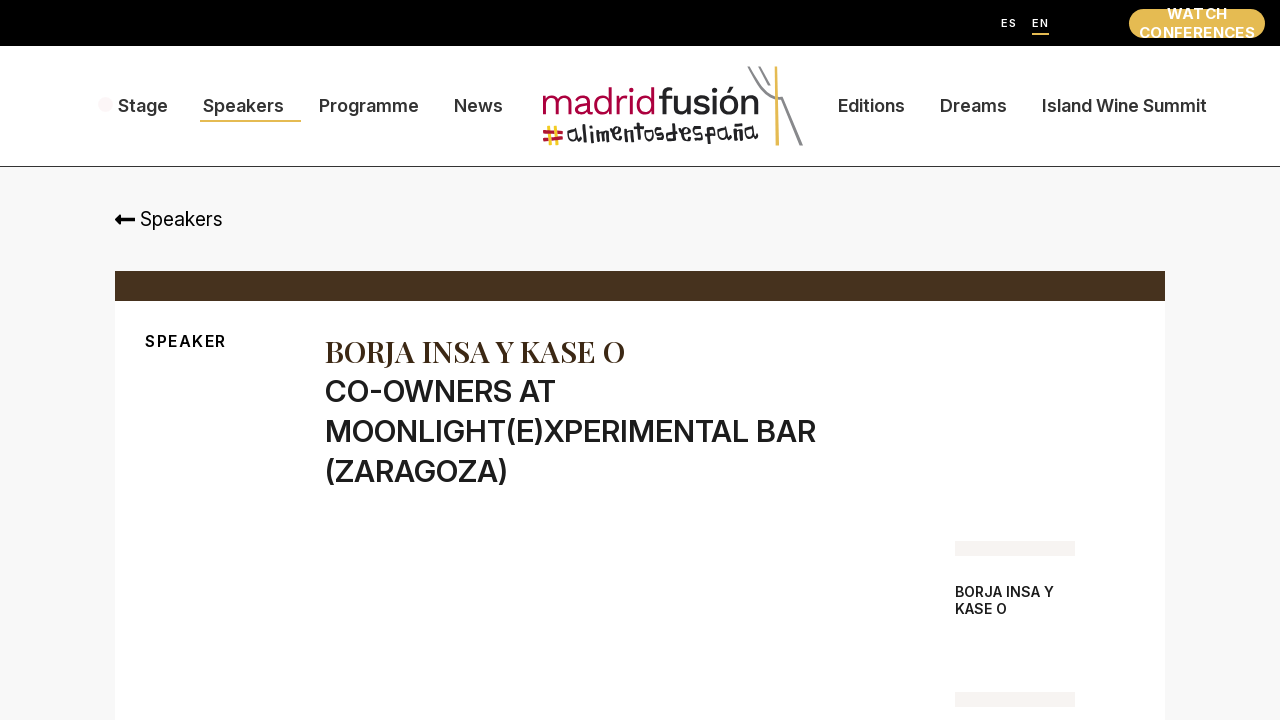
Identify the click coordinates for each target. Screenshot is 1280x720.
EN (1040, 23)
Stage (143, 105)
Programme (369, 105)
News (478, 105)
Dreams (973, 105)
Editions (871, 105)
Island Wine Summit (1124, 105)
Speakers (243, 105)
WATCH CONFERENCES (1197, 23)
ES (1009, 23)
